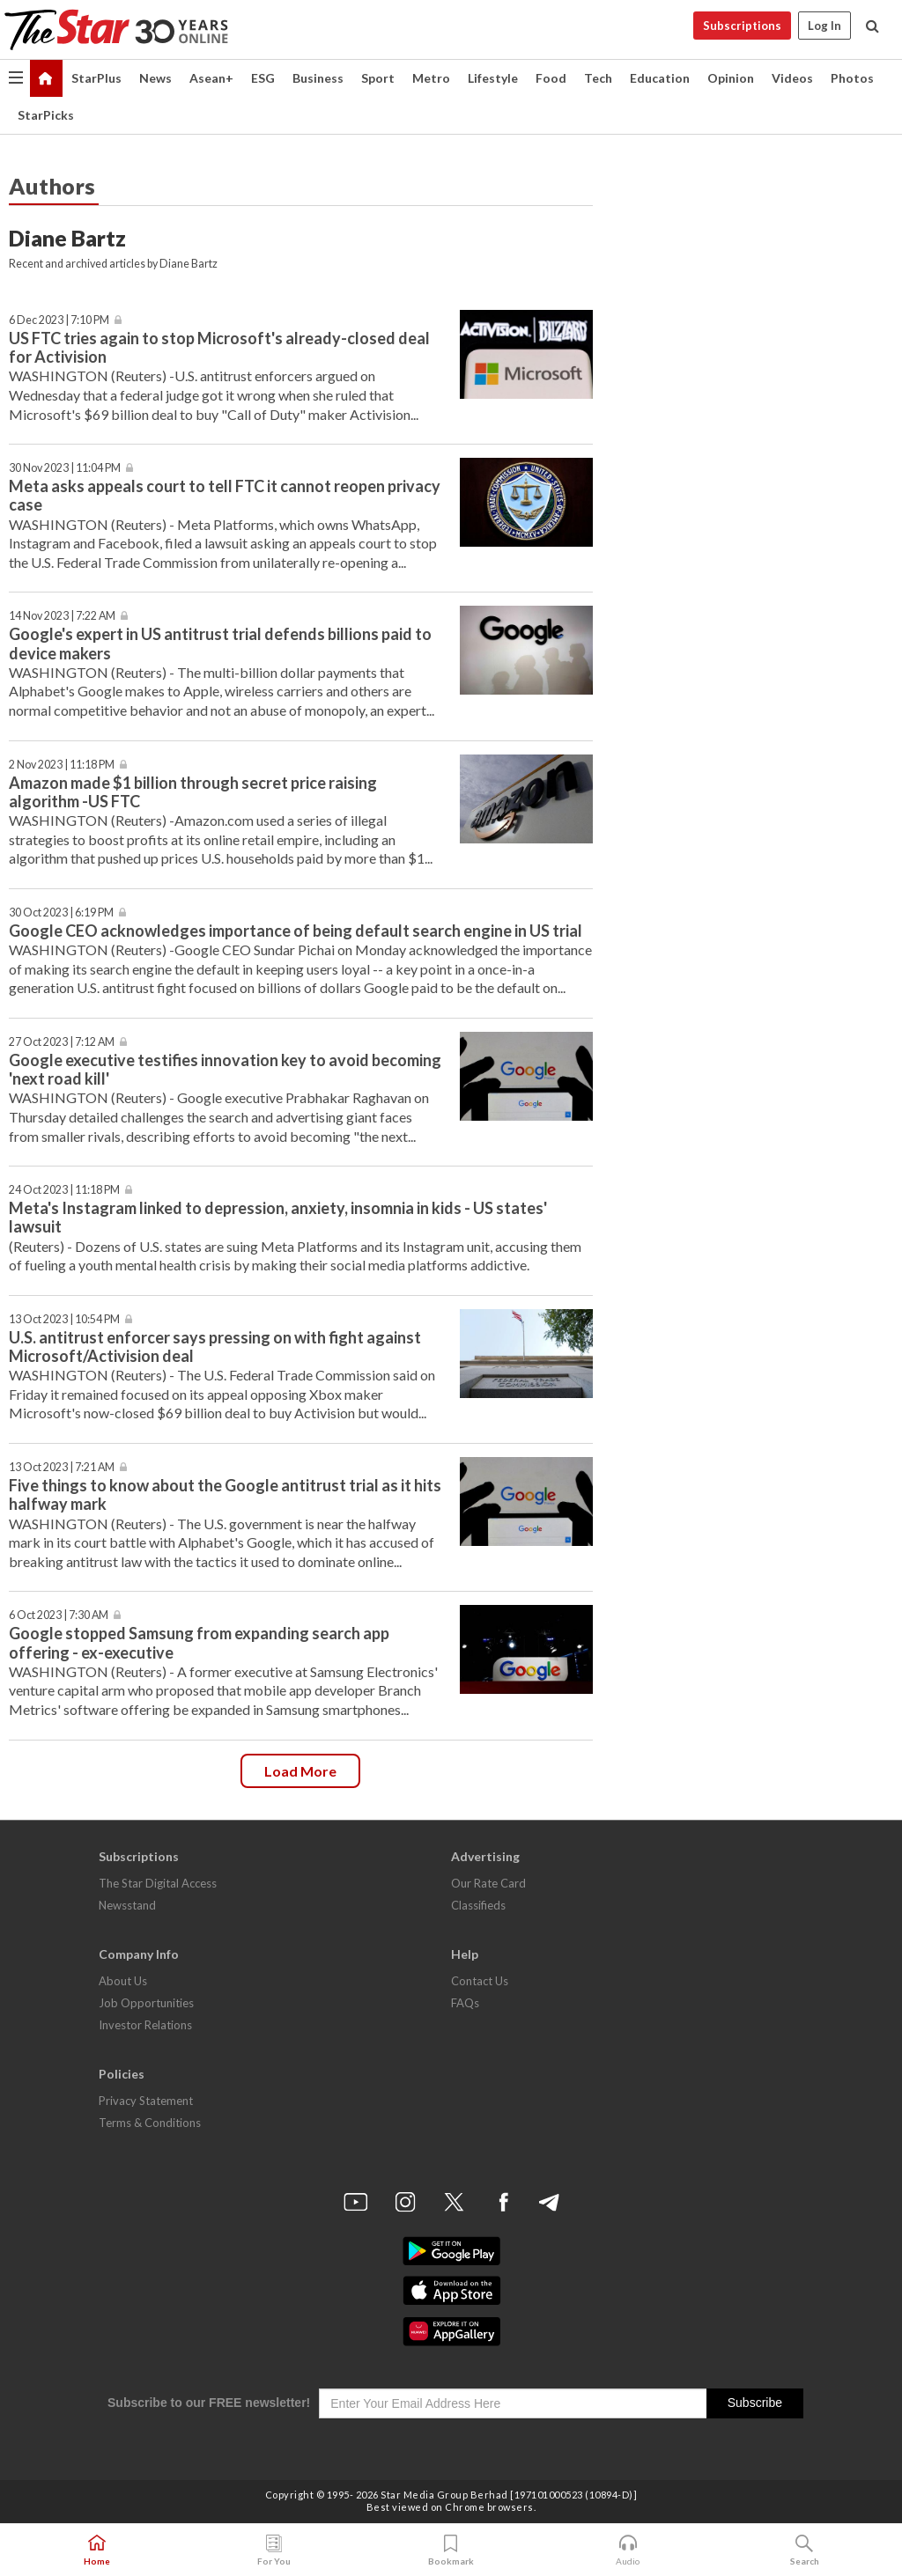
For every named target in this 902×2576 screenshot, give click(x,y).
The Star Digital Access (158, 1883)
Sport (378, 77)
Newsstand (127, 1905)
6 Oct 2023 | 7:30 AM (58, 1615)
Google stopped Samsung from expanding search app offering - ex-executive (199, 1642)
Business (318, 77)
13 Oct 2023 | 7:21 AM (62, 1467)
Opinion (730, 77)
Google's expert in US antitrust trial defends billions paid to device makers (220, 643)
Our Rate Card (488, 1883)
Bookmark (451, 2550)
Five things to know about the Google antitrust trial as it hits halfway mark (225, 1494)
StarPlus (96, 77)
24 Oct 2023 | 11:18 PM (64, 1189)
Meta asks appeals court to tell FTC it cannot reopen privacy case (224, 495)
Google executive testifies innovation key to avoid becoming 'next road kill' (225, 1069)
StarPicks (46, 114)
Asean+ (211, 77)
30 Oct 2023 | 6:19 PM (61, 912)
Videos (792, 77)
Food (551, 77)
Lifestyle (493, 77)
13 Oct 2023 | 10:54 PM (64, 1319)
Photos (852, 77)
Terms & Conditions (150, 2123)
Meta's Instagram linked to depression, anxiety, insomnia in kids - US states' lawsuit (278, 1217)
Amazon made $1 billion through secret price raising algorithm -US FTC (193, 792)
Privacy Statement (146, 2101)
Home (97, 2550)
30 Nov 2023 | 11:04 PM (65, 468)
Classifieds (478, 1905)
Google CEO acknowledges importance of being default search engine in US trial (295, 930)
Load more (300, 1771)
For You (274, 2550)
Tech (598, 77)
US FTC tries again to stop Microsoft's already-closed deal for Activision (219, 347)
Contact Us (479, 1981)
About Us (123, 1981)
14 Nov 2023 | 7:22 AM (62, 615)
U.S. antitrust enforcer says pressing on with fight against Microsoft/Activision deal (215, 1346)
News (155, 77)
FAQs (465, 2003)
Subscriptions (742, 25)
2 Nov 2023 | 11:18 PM (62, 764)
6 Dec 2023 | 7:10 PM (59, 320)
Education (660, 77)
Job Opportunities (146, 2003)
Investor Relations (145, 2025)
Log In (824, 25)
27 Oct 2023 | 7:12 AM (62, 1042)
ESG (263, 77)
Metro (431, 77)
